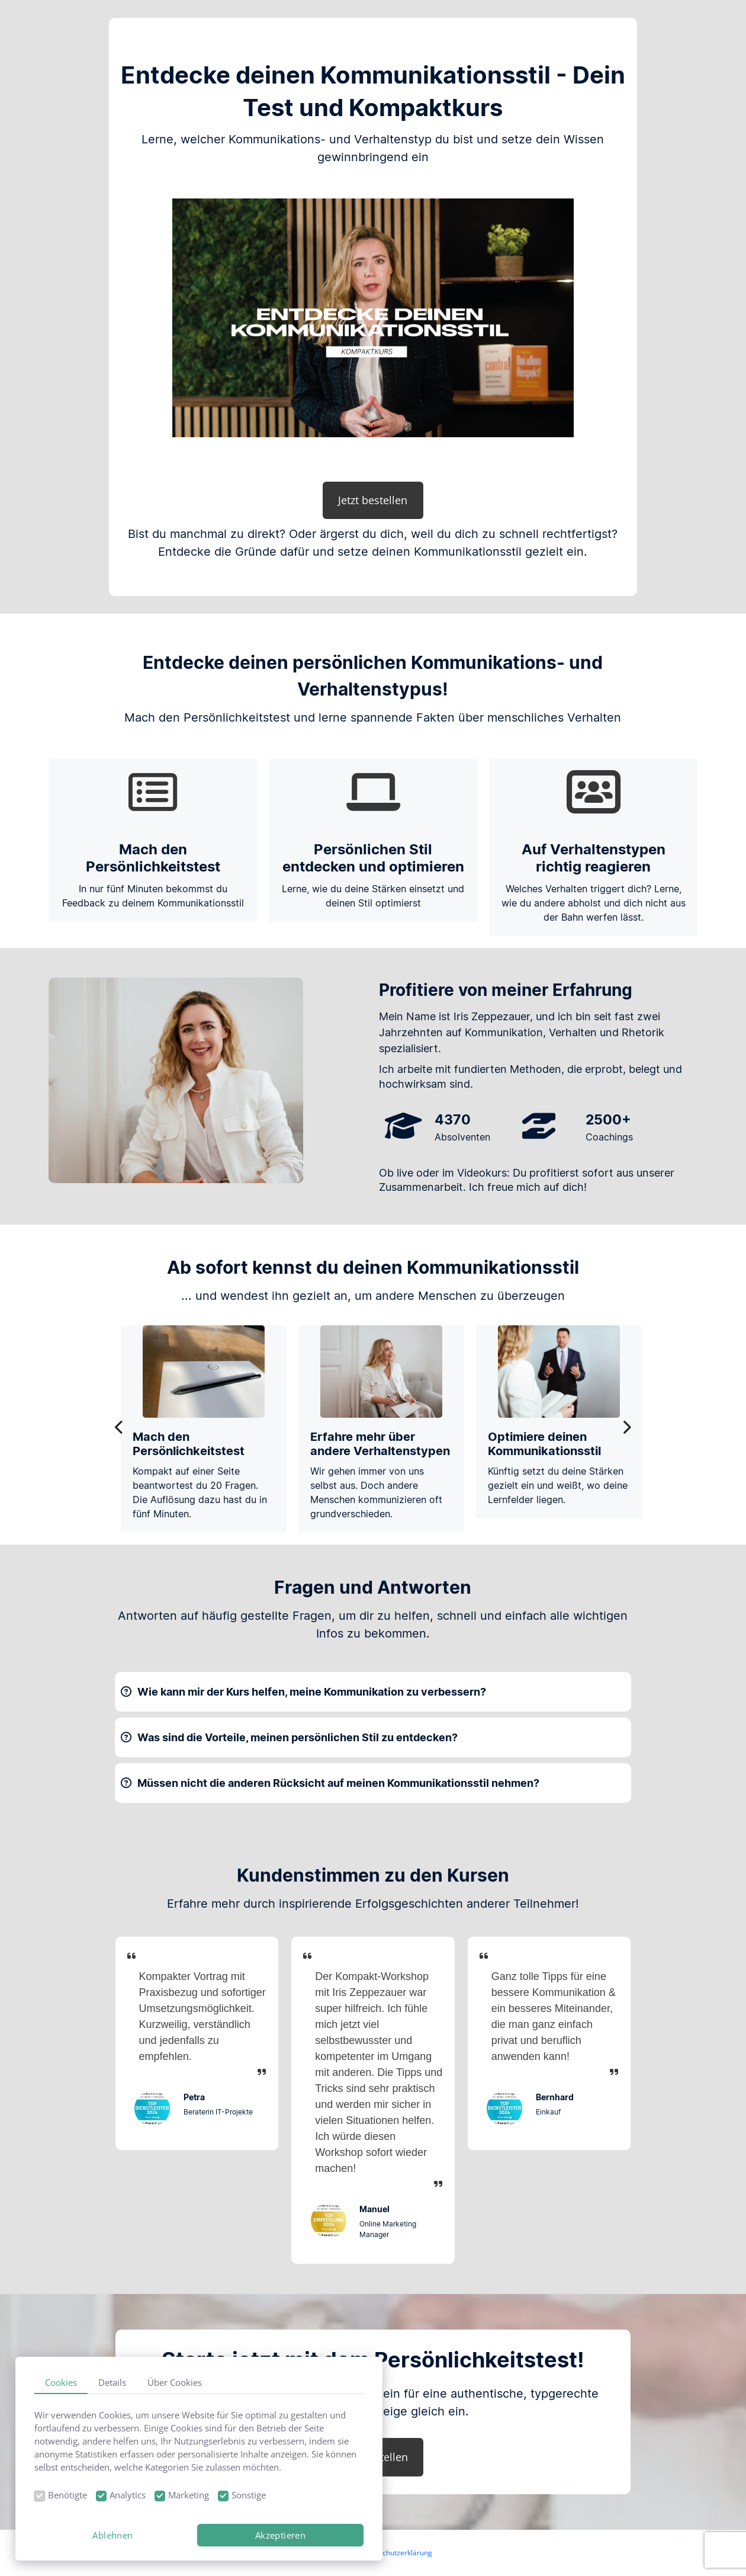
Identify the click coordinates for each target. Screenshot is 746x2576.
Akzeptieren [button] (280, 2535)
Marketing (188, 2495)
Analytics (128, 2495)
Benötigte (67, 2495)
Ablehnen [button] (112, 2535)
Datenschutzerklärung (395, 2553)
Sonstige (248, 2495)
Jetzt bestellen (372, 500)
